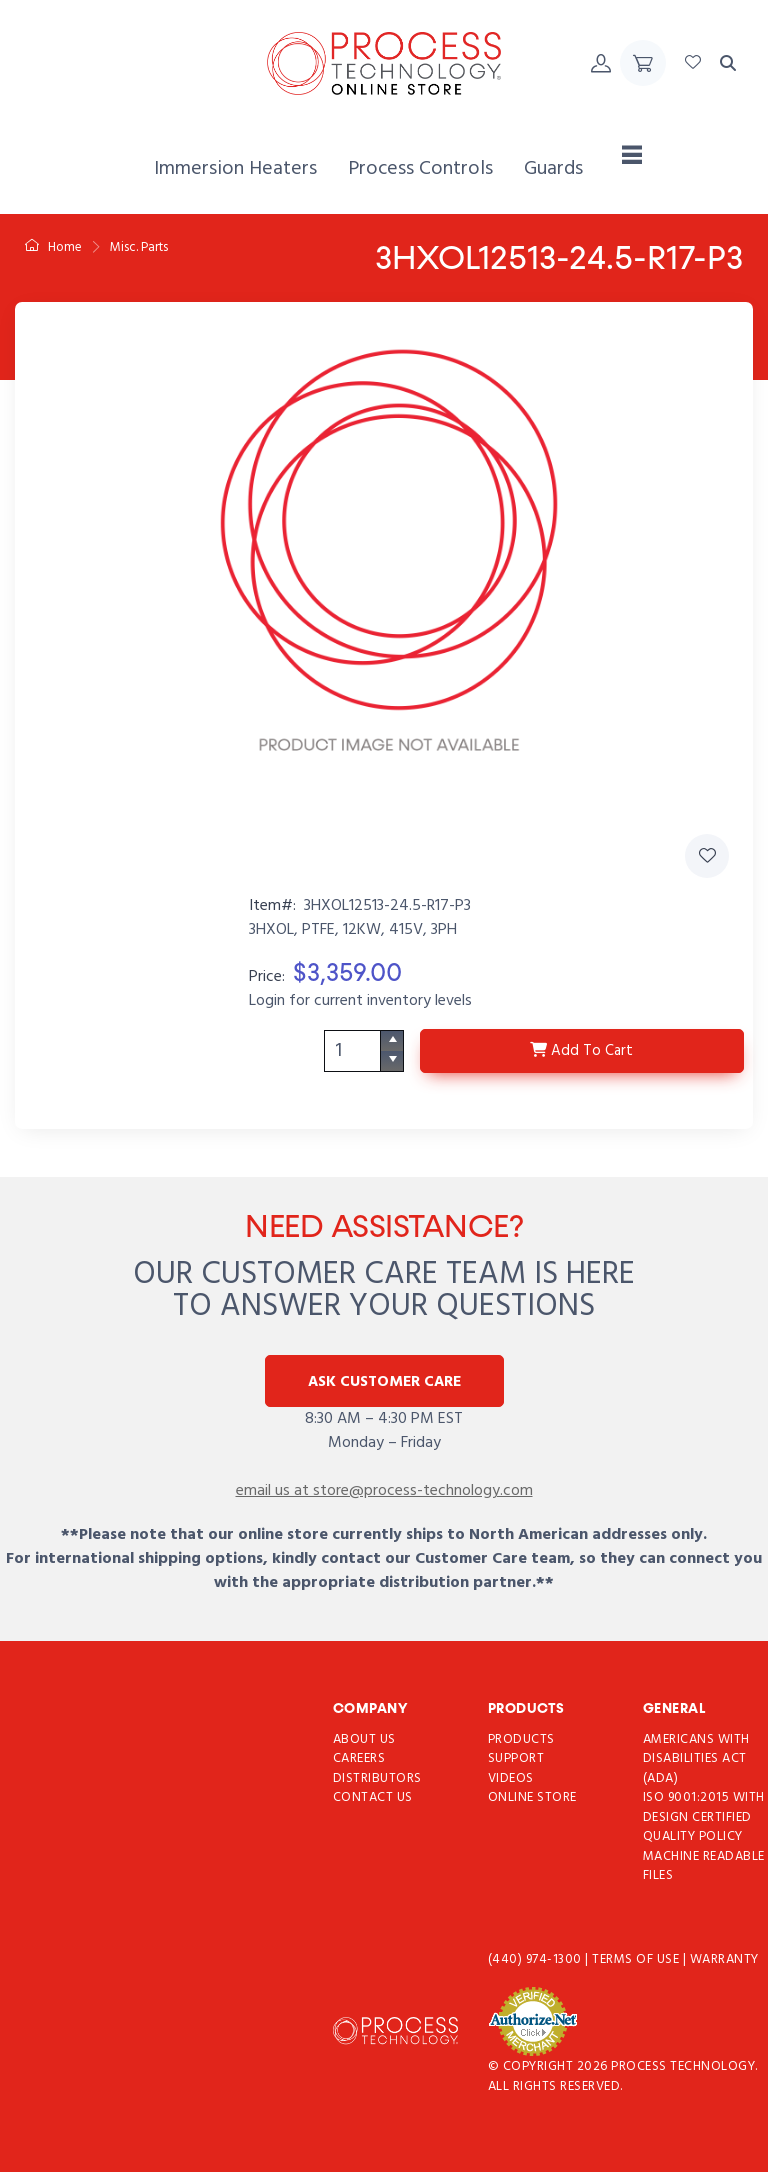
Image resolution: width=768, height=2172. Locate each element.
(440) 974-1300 (537, 1959)
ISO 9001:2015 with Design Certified (704, 1807)
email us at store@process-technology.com (384, 1491)
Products (521, 1739)
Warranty (724, 1959)
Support (516, 1758)
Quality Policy (693, 1836)
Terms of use (637, 1959)
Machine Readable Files (704, 1866)
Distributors (377, 1778)
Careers (359, 1758)
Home (53, 247)
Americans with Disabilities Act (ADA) (696, 1759)
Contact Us (373, 1797)
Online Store (532, 1797)
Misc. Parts (139, 247)
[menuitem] (235, 169)
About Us (364, 1739)
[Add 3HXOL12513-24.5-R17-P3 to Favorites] (707, 856)
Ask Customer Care (384, 1382)
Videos (511, 1778)
